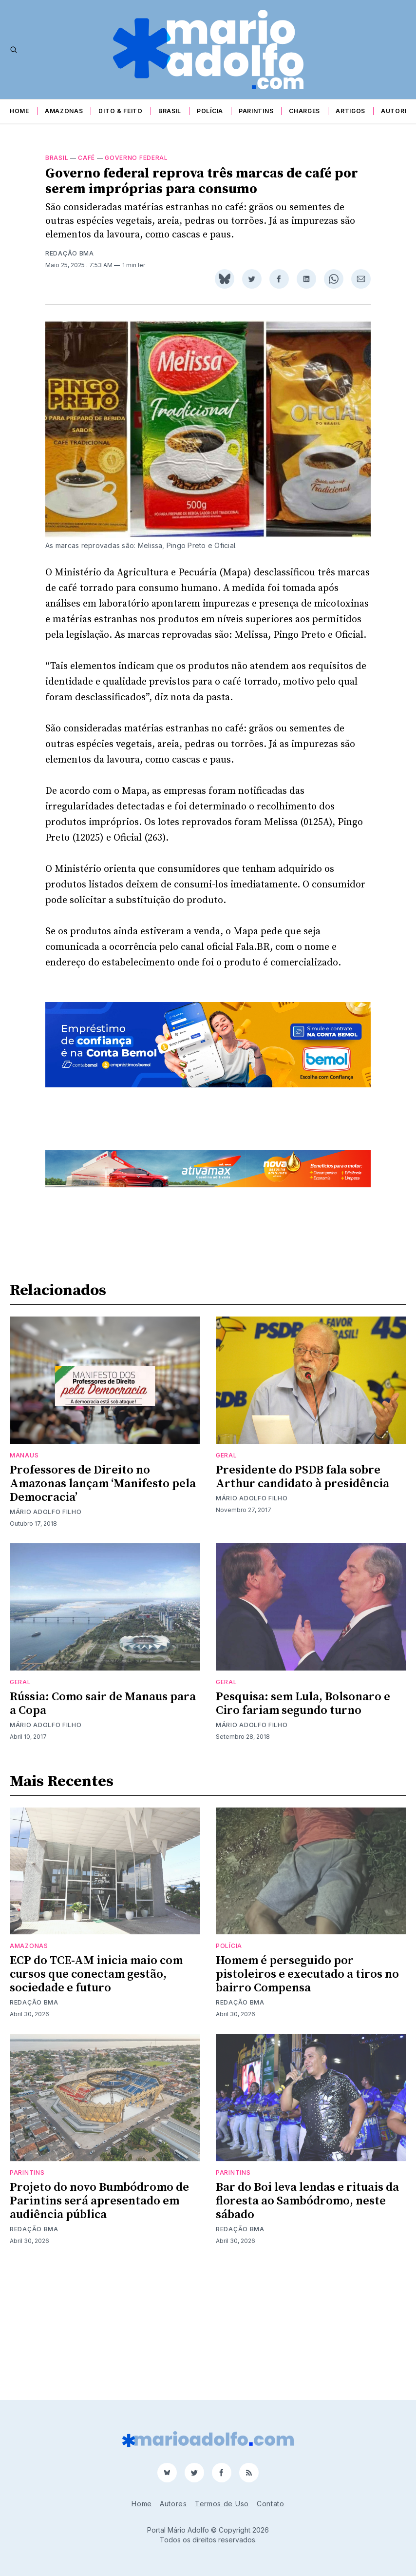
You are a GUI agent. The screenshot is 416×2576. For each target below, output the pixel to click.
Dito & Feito (120, 111)
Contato (270, 2503)
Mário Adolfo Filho (46, 1635)
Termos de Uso (222, 2503)
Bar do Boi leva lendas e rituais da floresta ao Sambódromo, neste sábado (307, 2325)
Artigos (350, 111)
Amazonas (64, 111)
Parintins (256, 111)
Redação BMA (69, 253)
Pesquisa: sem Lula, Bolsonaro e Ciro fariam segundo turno (303, 1827)
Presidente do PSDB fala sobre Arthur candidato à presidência (302, 1601)
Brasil (169, 111)
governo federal (136, 157)
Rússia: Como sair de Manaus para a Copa (103, 1827)
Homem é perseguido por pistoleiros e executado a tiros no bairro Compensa (307, 2099)
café (86, 157)
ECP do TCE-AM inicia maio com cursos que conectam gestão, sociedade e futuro (96, 2099)
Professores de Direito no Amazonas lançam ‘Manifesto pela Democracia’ (103, 1608)
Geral (226, 1579)
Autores (397, 111)
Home (19, 111)
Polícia (210, 111)
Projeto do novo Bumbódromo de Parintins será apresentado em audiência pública (99, 2325)
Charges (304, 111)
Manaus (24, 1579)
